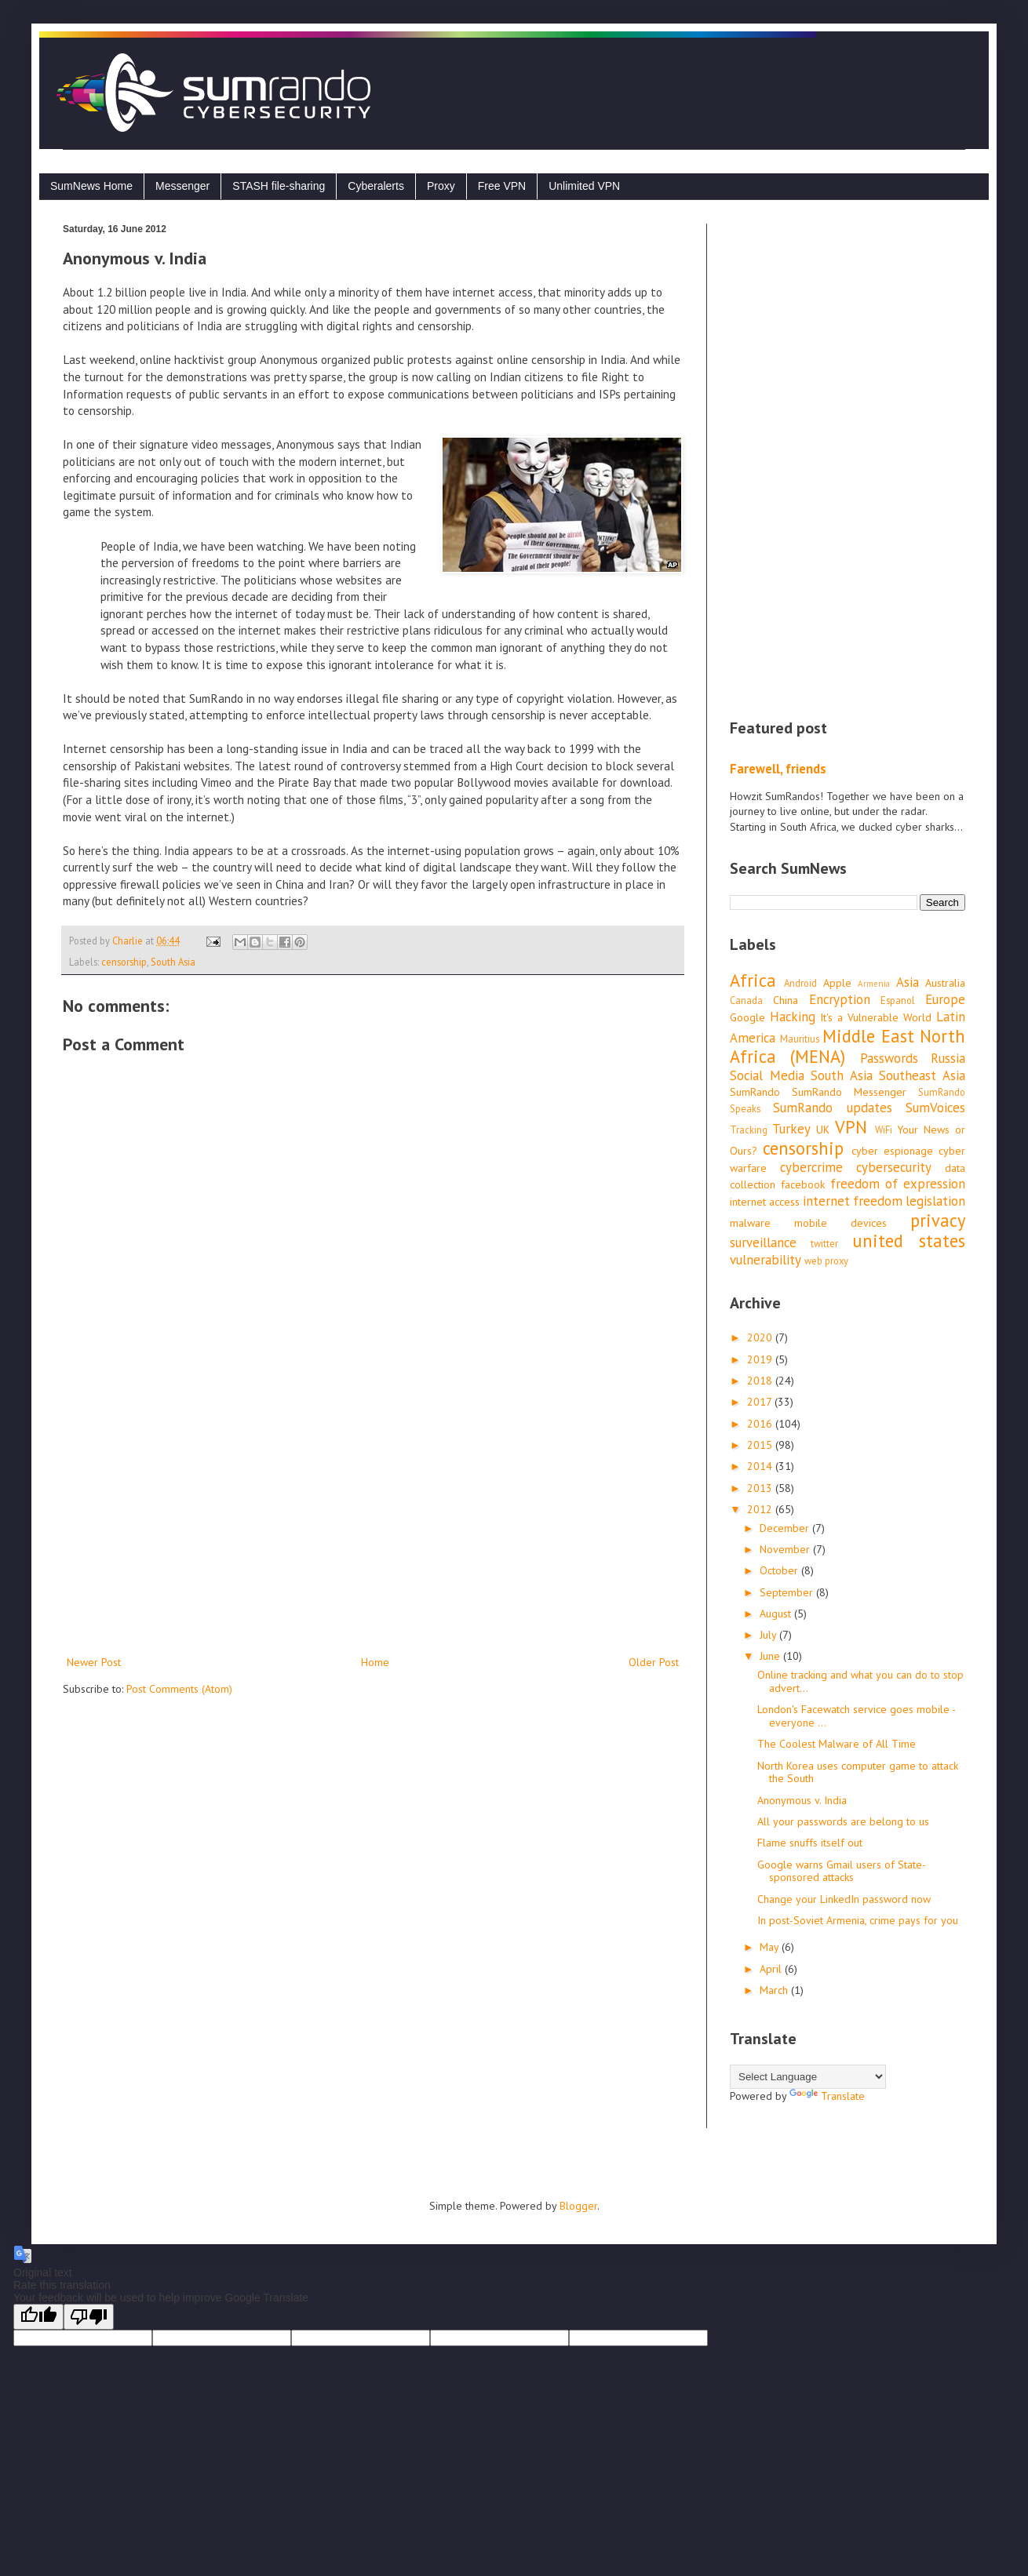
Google (747, 1017)
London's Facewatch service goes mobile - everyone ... (856, 1716)
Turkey (791, 1128)
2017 (761, 1402)
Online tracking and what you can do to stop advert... (860, 1681)
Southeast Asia (922, 1075)
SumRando (755, 1092)
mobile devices (840, 1223)
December (786, 1528)
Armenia (874, 983)
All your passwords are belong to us (843, 1821)
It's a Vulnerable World (875, 1017)
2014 (761, 1466)
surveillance (763, 1242)
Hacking (792, 1016)
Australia (945, 983)
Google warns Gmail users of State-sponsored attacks (841, 1871)
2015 (761, 1445)
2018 (761, 1381)
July (769, 1635)
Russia (948, 1058)
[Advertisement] (373, 1523)
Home (375, 1662)
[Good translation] (38, 2317)
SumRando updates (832, 1107)
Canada (746, 1000)
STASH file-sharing (278, 186)
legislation (935, 1201)
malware (750, 1223)
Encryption (839, 999)
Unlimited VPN (584, 186)
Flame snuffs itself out (809, 1843)
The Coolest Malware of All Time (836, 1744)
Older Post (654, 1662)
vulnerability (765, 1259)
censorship (124, 961)
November (786, 1549)
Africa (753, 980)
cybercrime (811, 1167)
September (788, 1592)
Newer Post (94, 1662)
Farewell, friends (778, 768)
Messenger (182, 186)
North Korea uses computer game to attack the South (857, 1772)
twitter (824, 1243)
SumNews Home (91, 186)
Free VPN (502, 186)
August (777, 1613)
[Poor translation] (89, 2317)
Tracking (748, 1129)
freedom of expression (897, 1183)
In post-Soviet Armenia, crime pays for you (857, 1920)
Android (800, 983)
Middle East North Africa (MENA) (847, 1046)
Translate (827, 2096)
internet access (765, 1202)
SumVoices (935, 1107)
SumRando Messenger (849, 1092)
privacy (937, 1220)
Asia (907, 982)
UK (822, 1129)
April (772, 1969)
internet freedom (852, 1201)
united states (908, 1240)
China (785, 1000)
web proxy (826, 1260)
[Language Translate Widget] (808, 2077)
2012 (761, 1509)
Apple (837, 983)
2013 (761, 1488)
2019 (761, 1359)
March (775, 1990)
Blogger (578, 2206)
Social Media (767, 1075)
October (780, 1570)
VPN (851, 1126)
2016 (761, 1424)
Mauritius (799, 1038)
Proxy (441, 186)
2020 (761, 1337)
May (771, 1947)
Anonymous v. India (802, 1800)
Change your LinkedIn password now (844, 1899)
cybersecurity (893, 1167)
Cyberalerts (376, 186)
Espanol (897, 1000)
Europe (945, 999)
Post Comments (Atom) (179, 1689)
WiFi (883, 1129)
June (771, 1656)
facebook (803, 1184)
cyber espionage (892, 1151)
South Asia (173, 961)
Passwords (889, 1058)
